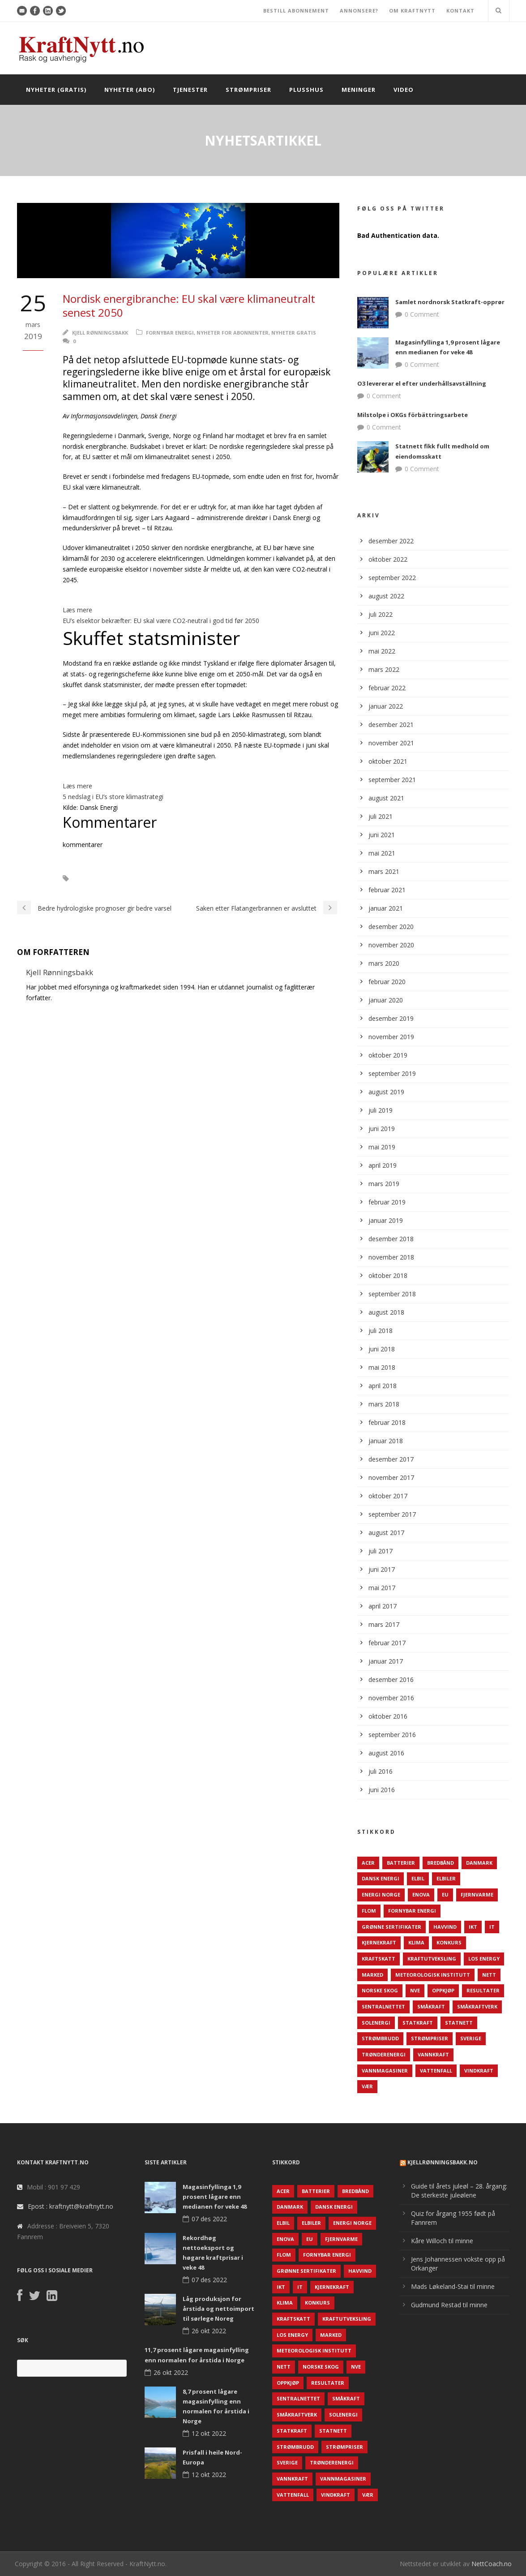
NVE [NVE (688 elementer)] (415, 1990)
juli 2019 (380, 1110)
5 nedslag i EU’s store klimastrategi (113, 796)
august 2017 (386, 1532)
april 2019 (382, 1165)
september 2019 (392, 1073)
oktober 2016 (387, 1716)
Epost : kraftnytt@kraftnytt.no (70, 2206)
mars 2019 (383, 1183)
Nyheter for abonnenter (233, 332)
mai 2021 (381, 853)
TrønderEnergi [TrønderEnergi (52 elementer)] (384, 2054)
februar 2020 (387, 981)
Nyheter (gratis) (56, 90)
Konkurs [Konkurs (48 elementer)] (449, 1942)
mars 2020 (383, 963)
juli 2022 (380, 614)
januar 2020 (385, 1000)
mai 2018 (381, 1367)
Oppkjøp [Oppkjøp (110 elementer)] (443, 1990)
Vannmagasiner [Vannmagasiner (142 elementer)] (385, 2070)
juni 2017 (381, 1569)
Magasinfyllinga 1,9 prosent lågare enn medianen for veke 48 (215, 2196)
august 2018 (386, 1312)
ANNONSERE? (359, 10)
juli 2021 (380, 816)
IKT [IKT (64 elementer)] (473, 1926)
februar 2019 (387, 1202)
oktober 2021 (387, 761)
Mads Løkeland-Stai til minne (453, 2286)
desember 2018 (391, 1238)
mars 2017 (383, 1624)
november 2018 (391, 1257)
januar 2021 (385, 908)
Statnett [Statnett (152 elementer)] (459, 2022)
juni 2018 (381, 1349)
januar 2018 (385, 1440)
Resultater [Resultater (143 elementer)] (483, 1990)
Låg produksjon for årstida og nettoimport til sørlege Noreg (218, 2308)
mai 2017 (381, 1587)
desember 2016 (391, 1679)
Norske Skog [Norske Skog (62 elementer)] (380, 1990)
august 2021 (386, 798)
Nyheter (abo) (129, 90)
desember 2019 (391, 1018)
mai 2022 (381, 651)
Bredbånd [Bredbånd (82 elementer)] (440, 1862)
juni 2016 (381, 1789)
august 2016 (386, 1753)
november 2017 (391, 1477)
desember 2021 (391, 724)
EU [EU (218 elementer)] (445, 1894)
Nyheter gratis (293, 332)
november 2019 (391, 1036)
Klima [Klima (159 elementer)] (416, 1942)
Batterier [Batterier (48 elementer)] (401, 1862)
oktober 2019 (387, 1055)
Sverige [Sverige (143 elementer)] (470, 2038)
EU (88, 878)
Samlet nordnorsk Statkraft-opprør (450, 302)
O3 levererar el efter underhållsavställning (421, 383)
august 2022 (386, 596)
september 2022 (392, 577)
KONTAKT (460, 10)
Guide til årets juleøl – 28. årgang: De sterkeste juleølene (459, 2190)
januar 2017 (385, 1661)
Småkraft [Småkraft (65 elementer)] (431, 2006)
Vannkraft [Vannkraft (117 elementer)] (433, 2054)
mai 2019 (381, 1147)
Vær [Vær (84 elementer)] (367, 2086)
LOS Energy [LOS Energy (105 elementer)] (484, 1958)
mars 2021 (383, 871)
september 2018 (392, 1294)
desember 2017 (391, 1459)
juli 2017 (380, 1551)
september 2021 (392, 779)
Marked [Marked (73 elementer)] (372, 1974)
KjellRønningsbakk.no (442, 2162)
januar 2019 (385, 1220)
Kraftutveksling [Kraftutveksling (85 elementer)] (431, 1958)
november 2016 (391, 1698)
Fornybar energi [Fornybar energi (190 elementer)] (412, 1910)
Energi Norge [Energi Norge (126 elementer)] (381, 1894)
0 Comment (422, 314)
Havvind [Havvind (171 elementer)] (445, 1926)
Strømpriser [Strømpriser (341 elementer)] (429, 2038)
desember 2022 (391, 541)
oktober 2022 (387, 559)
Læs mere (77, 610)
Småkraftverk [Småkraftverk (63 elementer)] (477, 2006)
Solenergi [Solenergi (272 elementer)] (376, 2022)
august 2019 (386, 1092)
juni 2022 (381, 632)
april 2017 (382, 1606)
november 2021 (391, 743)
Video (403, 90)
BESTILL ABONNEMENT (296, 10)
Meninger (359, 90)
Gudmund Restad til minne (449, 2305)
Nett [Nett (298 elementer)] (489, 1974)
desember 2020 (391, 926)
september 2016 (392, 1734)
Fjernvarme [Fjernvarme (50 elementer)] (477, 1894)
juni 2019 (381, 1128)
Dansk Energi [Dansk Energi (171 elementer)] (380, 1878)
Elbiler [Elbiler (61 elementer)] (446, 1878)
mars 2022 (383, 669)
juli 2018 (380, 1330)
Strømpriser (248, 90)
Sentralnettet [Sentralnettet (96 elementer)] (383, 2006)
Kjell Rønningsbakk (100, 332)
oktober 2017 (387, 1496)
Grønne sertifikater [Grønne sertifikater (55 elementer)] (391, 1926)
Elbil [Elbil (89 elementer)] (417, 1878)
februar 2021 (387, 890)
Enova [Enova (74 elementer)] (421, 1894)
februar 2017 (387, 1642)
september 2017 (392, 1514)
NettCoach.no (491, 2563)
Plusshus (306, 90)
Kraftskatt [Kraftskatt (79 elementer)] (378, 1958)
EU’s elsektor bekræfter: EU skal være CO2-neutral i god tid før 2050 (161, 620)
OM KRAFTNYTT (412, 10)
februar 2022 (387, 688)
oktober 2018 (387, 1275)
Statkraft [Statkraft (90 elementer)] (417, 2022)
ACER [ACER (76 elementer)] (368, 1862)
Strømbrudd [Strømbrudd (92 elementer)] (380, 2038)
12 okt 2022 (209, 2433)
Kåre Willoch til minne (442, 2240)
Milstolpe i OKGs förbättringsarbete (412, 415)
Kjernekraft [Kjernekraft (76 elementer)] (379, 1942)
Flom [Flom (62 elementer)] (369, 1910)
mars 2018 (383, 1404)
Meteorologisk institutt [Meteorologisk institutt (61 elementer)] (432, 1974)
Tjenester (190, 90)
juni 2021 (381, 834)
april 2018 (382, 1385)
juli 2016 (380, 1771)
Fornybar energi (170, 332)
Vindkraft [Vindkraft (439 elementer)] (478, 2070)
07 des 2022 (209, 2219)
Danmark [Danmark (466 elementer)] (479, 1862)
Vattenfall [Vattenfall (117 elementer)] (436, 2070)
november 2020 (391, 945)
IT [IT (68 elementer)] (492, 1926)
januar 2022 (385, 706)
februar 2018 (387, 1422)
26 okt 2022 (209, 2331)
